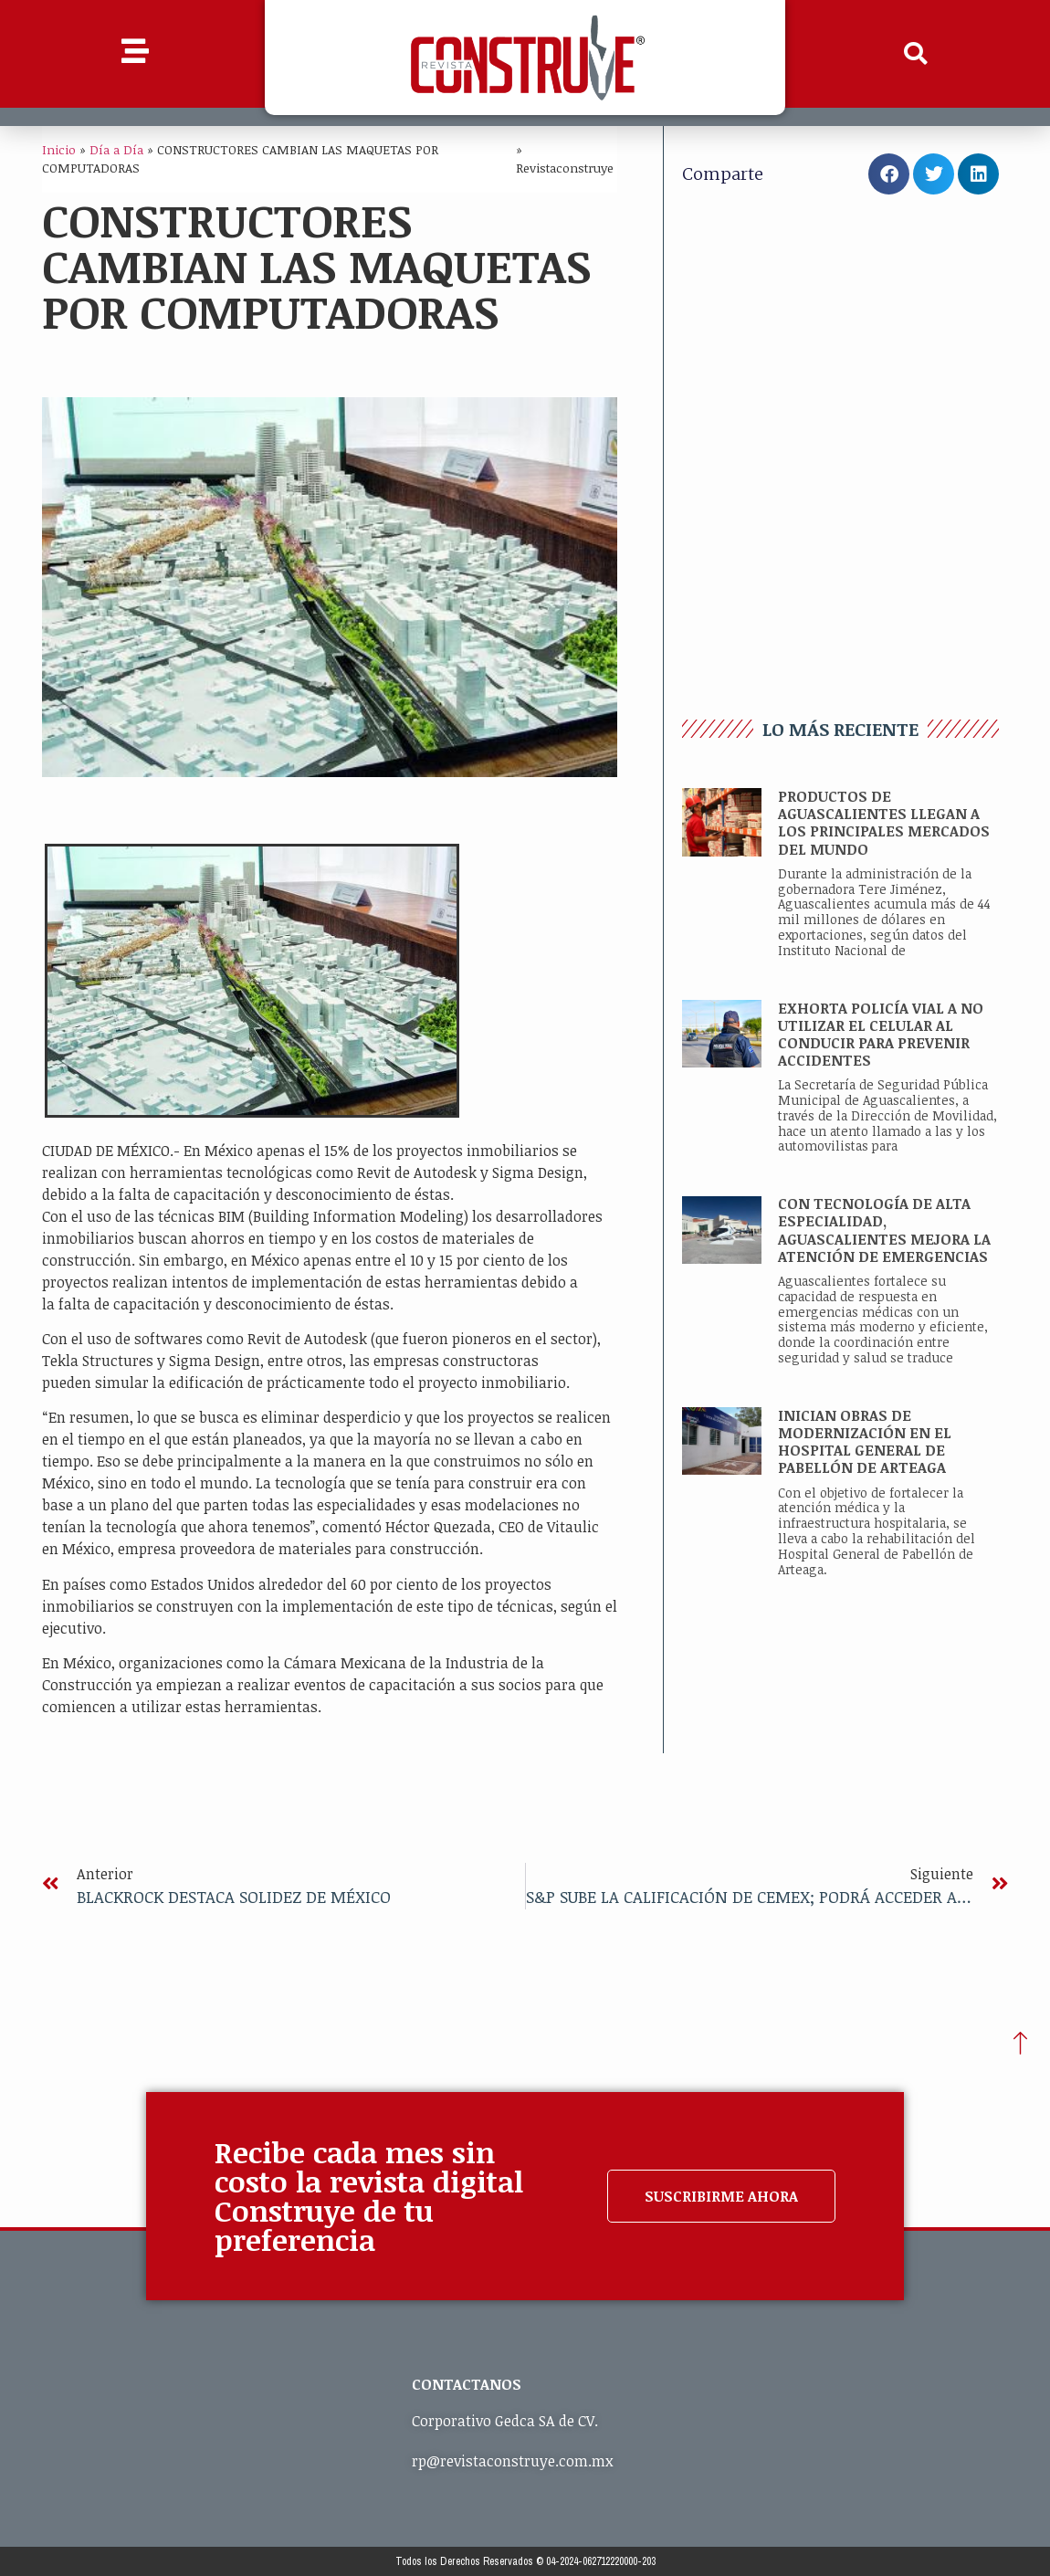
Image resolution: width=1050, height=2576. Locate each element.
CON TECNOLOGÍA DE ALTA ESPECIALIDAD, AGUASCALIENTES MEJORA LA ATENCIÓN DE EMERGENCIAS (884, 1230)
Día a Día (116, 149)
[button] (915, 54)
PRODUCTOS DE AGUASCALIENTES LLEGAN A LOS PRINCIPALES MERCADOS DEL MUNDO (884, 822)
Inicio (59, 149)
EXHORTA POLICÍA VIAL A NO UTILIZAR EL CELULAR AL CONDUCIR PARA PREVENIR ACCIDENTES (880, 1034)
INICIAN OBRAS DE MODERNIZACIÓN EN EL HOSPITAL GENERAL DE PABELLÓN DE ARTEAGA (864, 1441)
